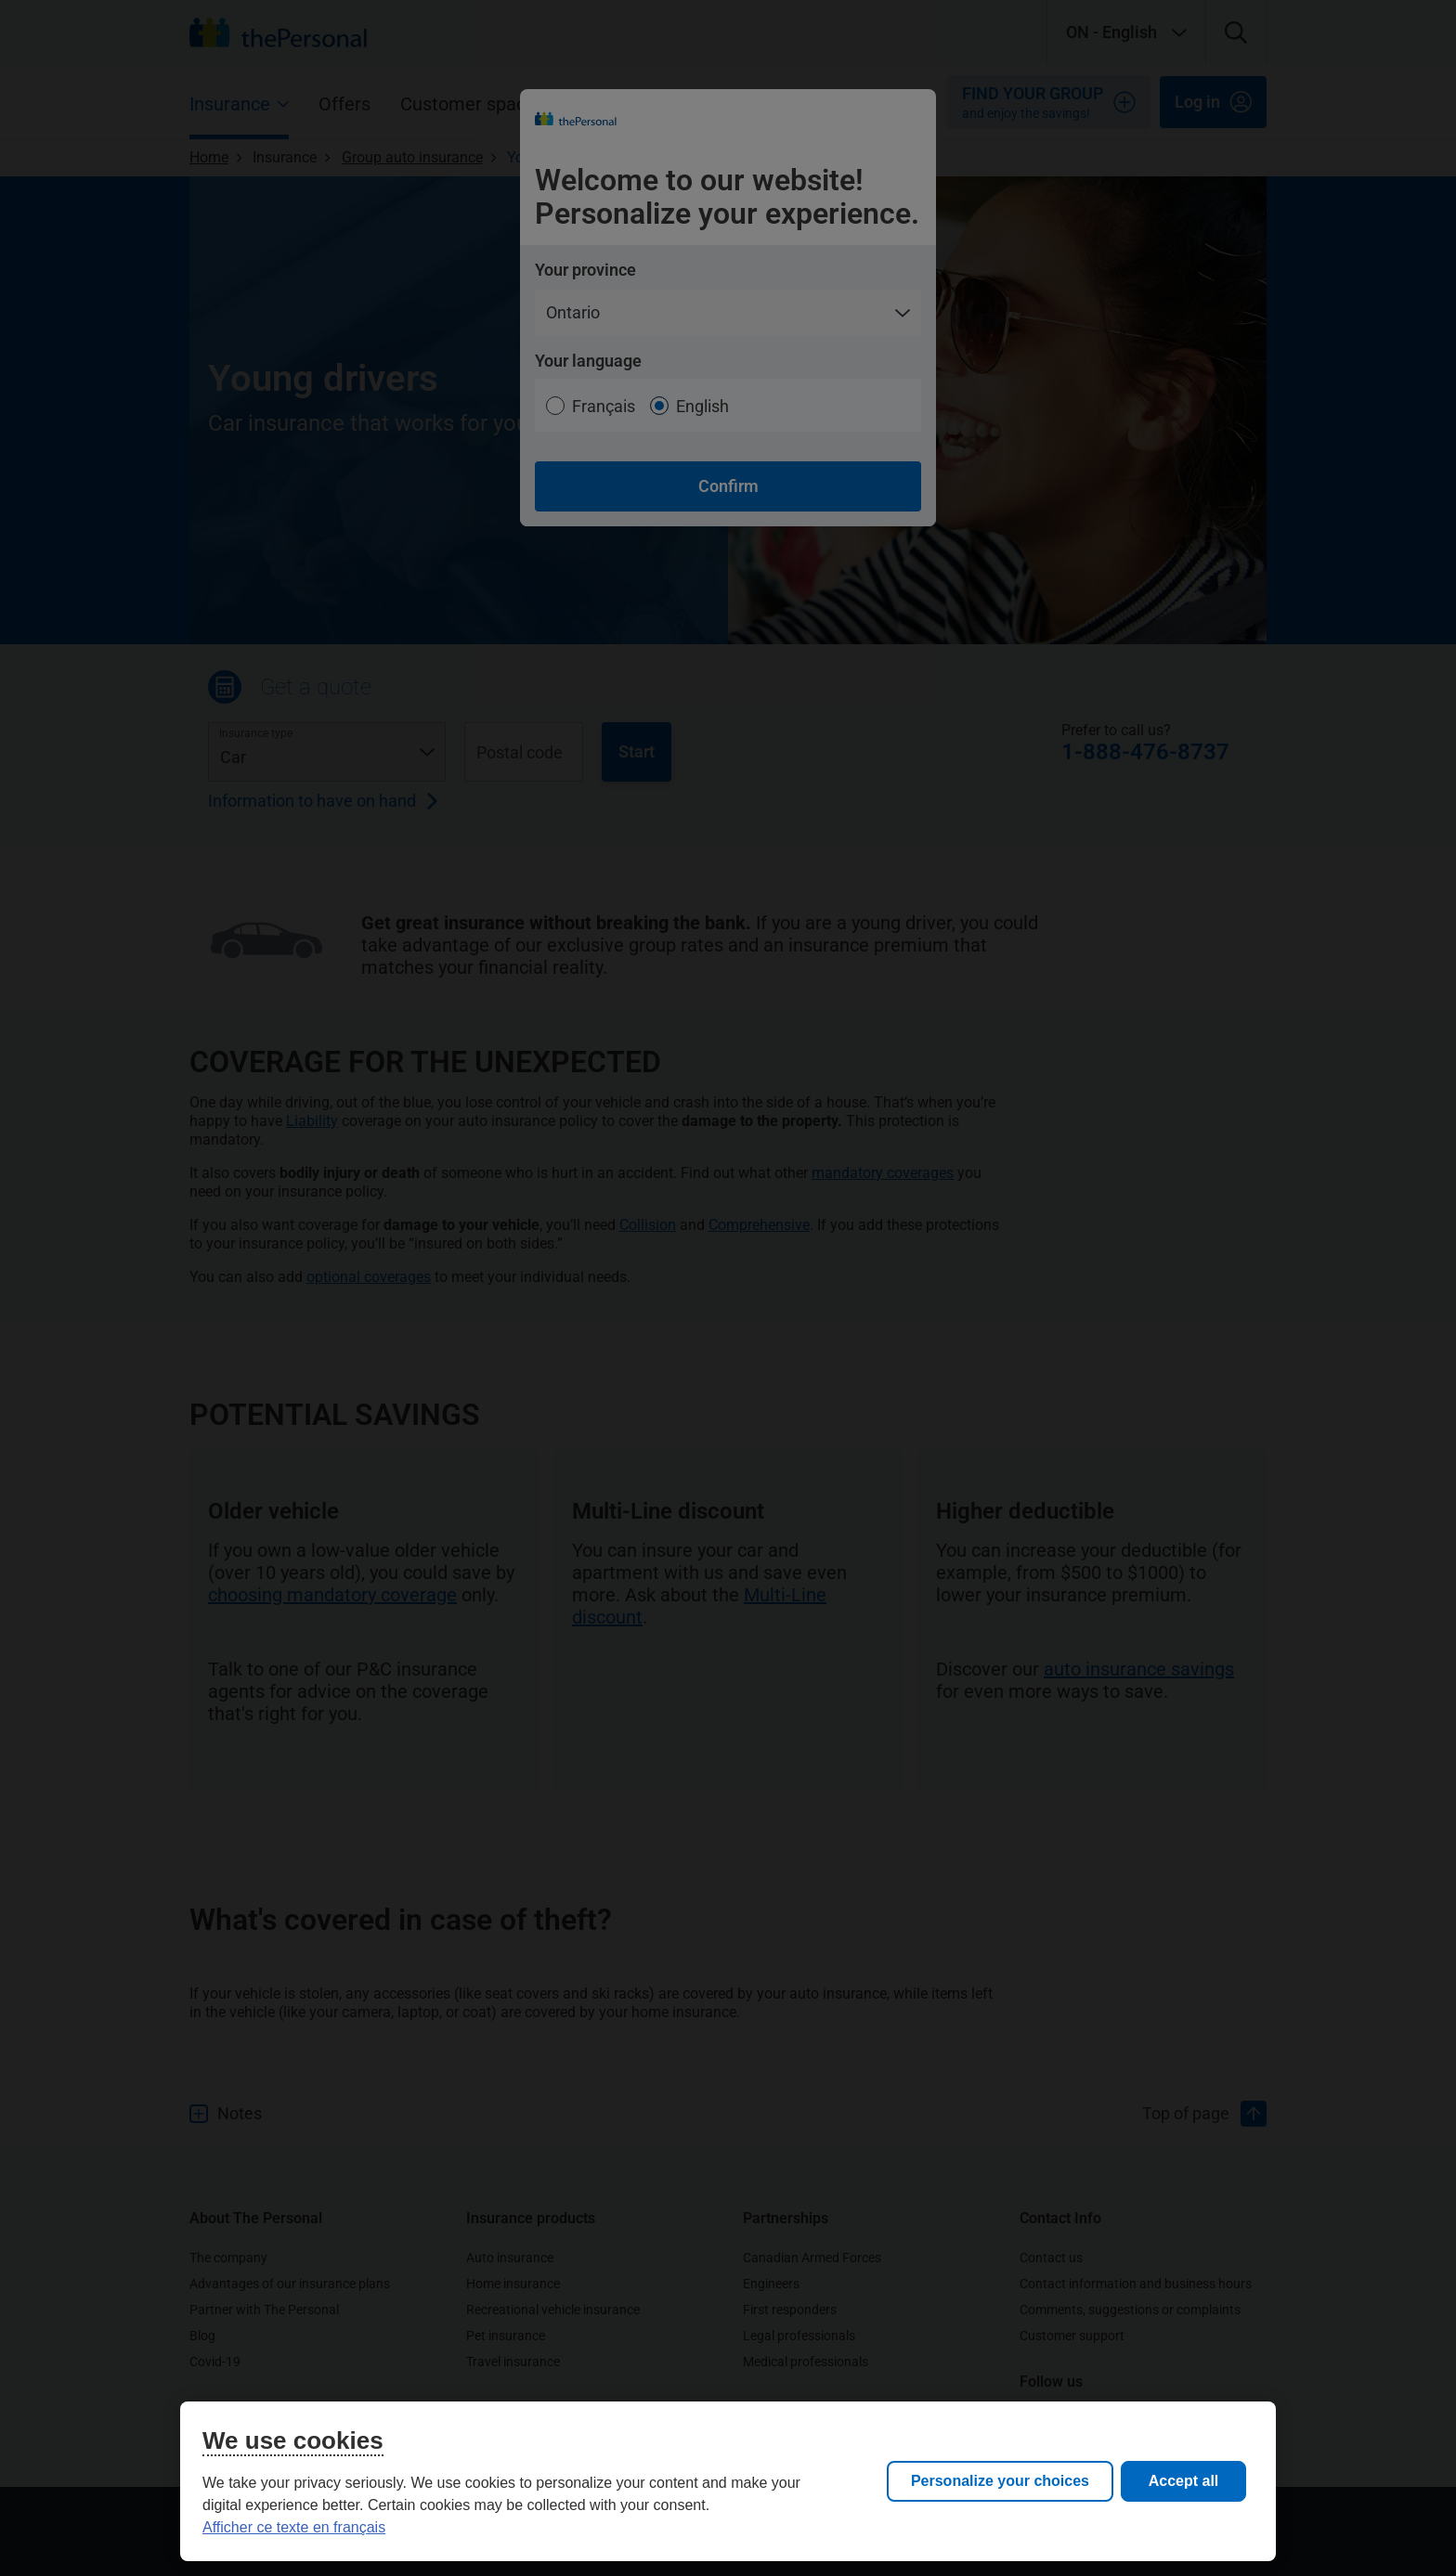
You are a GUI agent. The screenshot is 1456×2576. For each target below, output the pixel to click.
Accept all (1184, 2481)
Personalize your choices (1000, 2481)
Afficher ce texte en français (293, 2527)
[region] (728, 2481)
